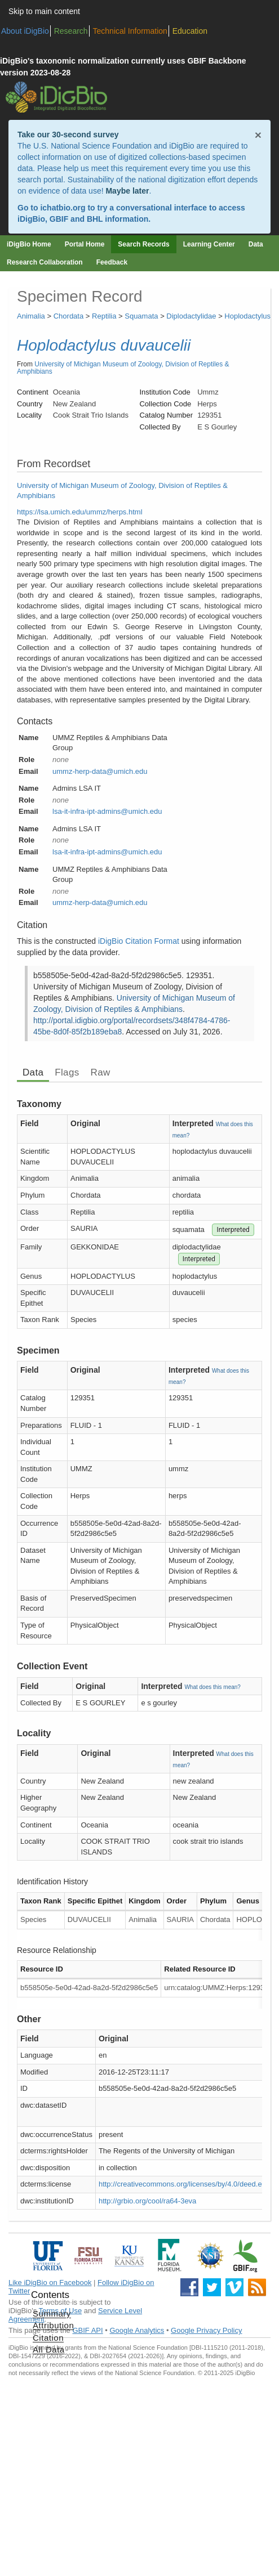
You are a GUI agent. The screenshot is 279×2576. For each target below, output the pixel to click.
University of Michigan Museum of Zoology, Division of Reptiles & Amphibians (123, 367)
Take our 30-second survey (67, 134)
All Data (49, 2349)
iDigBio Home (29, 244)
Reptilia (104, 316)
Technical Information (130, 30)
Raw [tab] (100, 1072)
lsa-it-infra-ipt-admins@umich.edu (107, 811)
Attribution (53, 2325)
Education (189, 30)
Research (71, 30)
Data (256, 244)
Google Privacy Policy (206, 2330)
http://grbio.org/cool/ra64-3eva (147, 2201)
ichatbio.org (62, 207)
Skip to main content (44, 11)
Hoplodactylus (247, 316)
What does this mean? (212, 1687)
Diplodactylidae (191, 316)
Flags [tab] (67, 1072)
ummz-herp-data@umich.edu (100, 771)
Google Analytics (136, 2330)
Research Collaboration (45, 262)
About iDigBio (25, 30)
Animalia (31, 316)
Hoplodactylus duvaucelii (104, 345)
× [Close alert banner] (258, 135)
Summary (52, 2313)
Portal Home (85, 244)
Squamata (141, 316)
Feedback (111, 262)
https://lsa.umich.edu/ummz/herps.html (80, 512)
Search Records (143, 244)
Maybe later (127, 190)
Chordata (68, 316)
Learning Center (209, 244)
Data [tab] (33, 1072)
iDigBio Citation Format (138, 941)
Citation (48, 2337)
